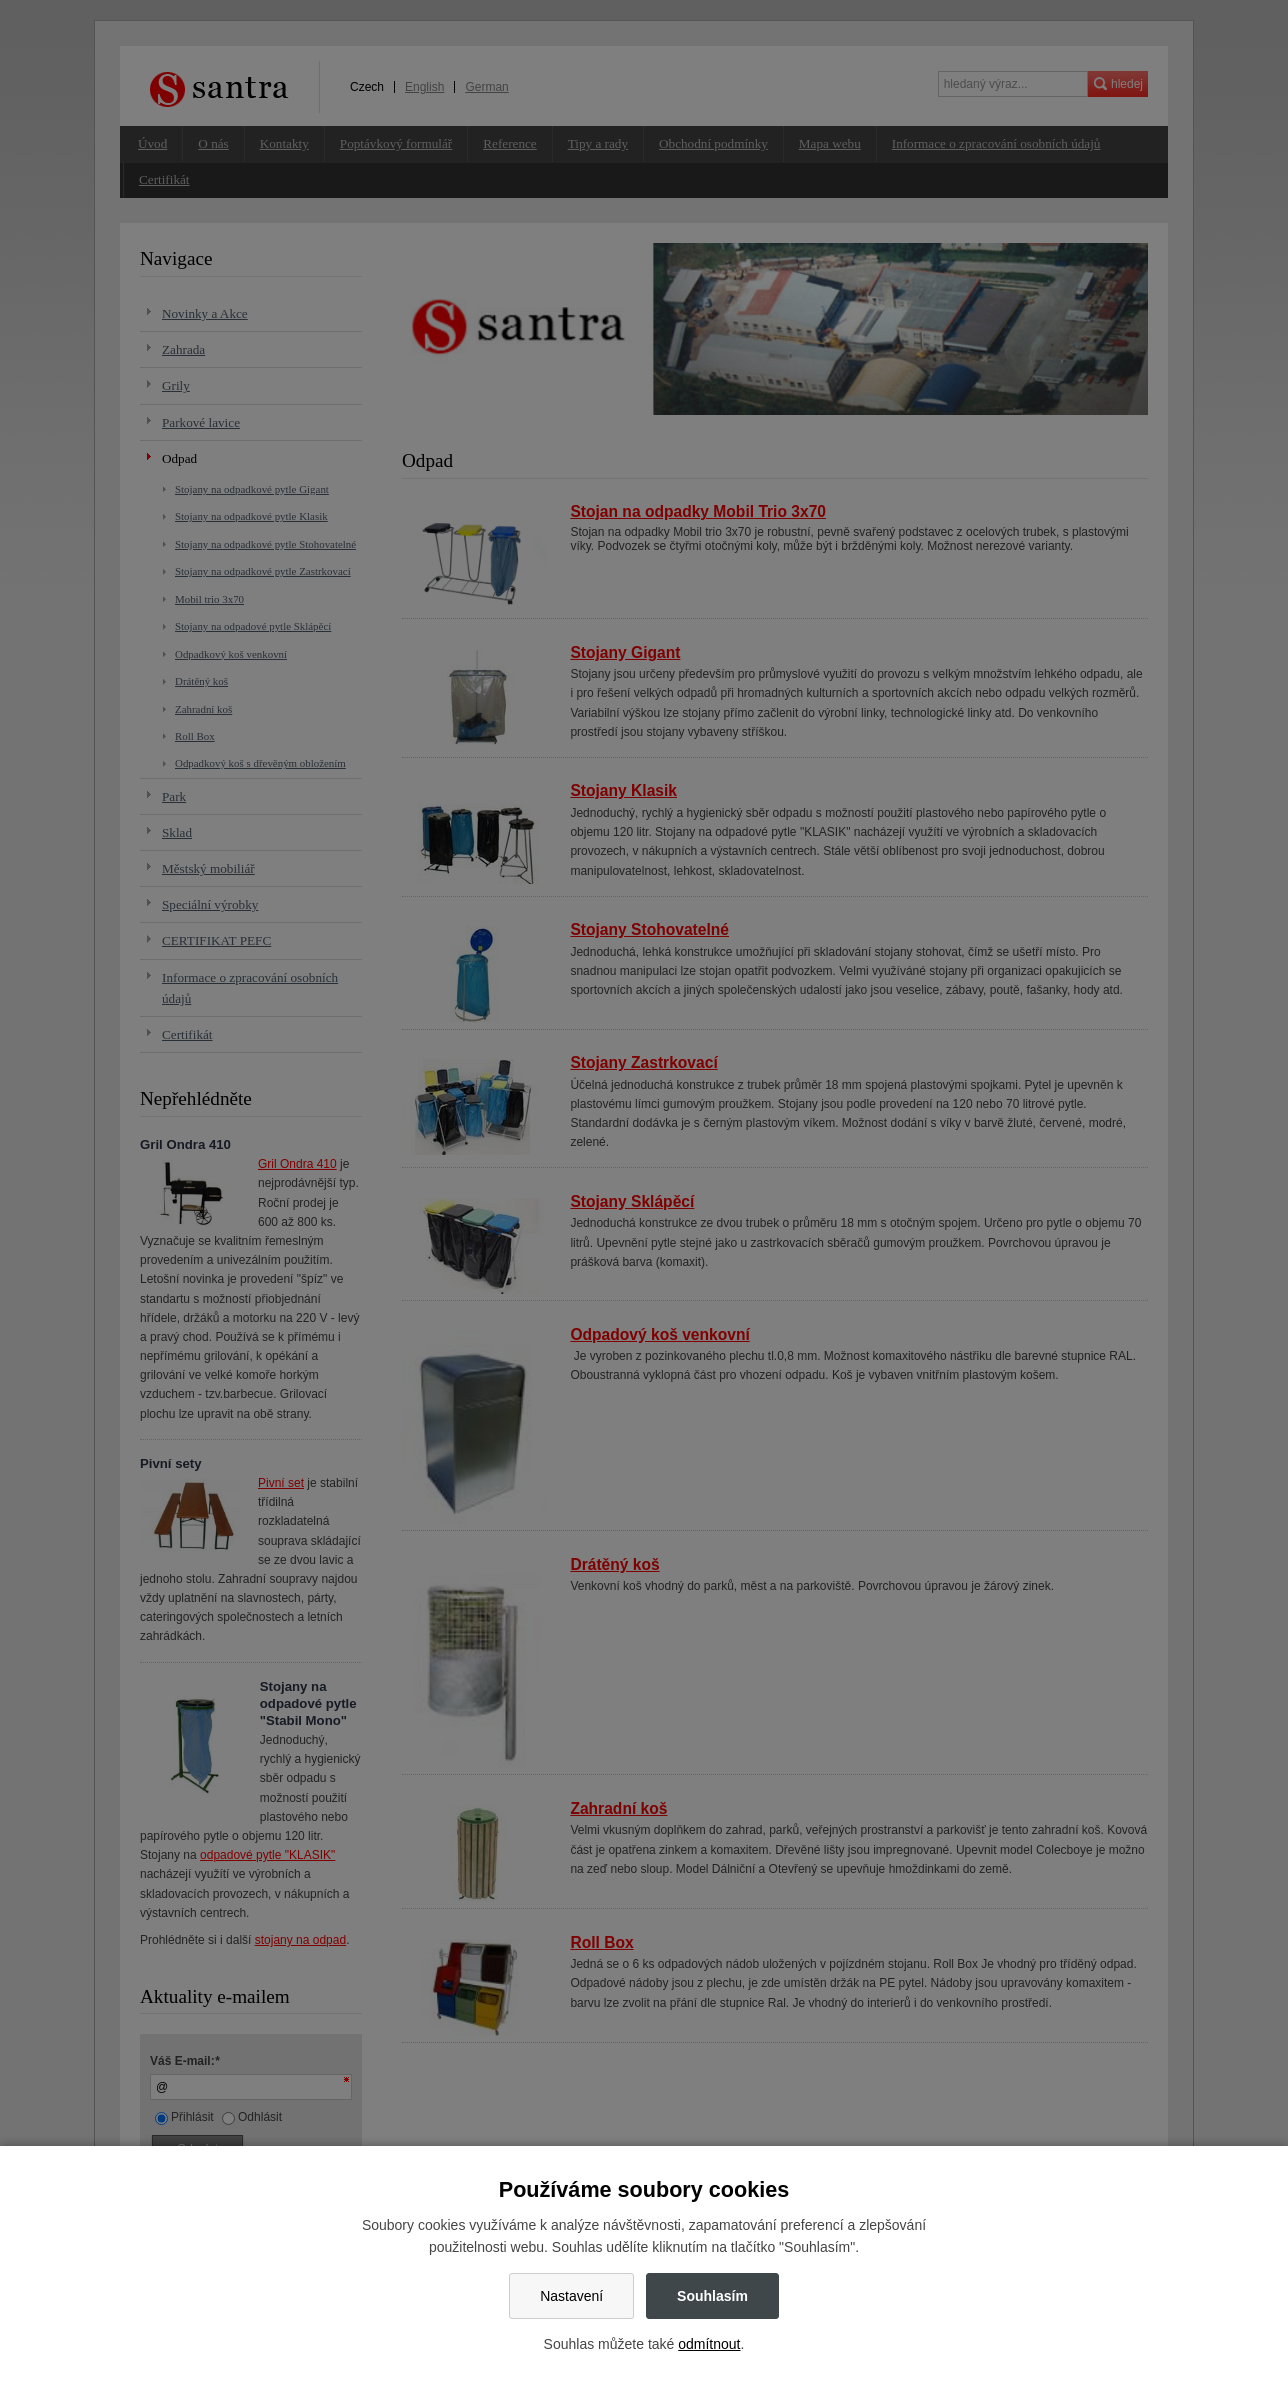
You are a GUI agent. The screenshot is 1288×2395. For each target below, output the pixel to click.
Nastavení (571, 2296)
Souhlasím (712, 2296)
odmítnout (709, 2344)
